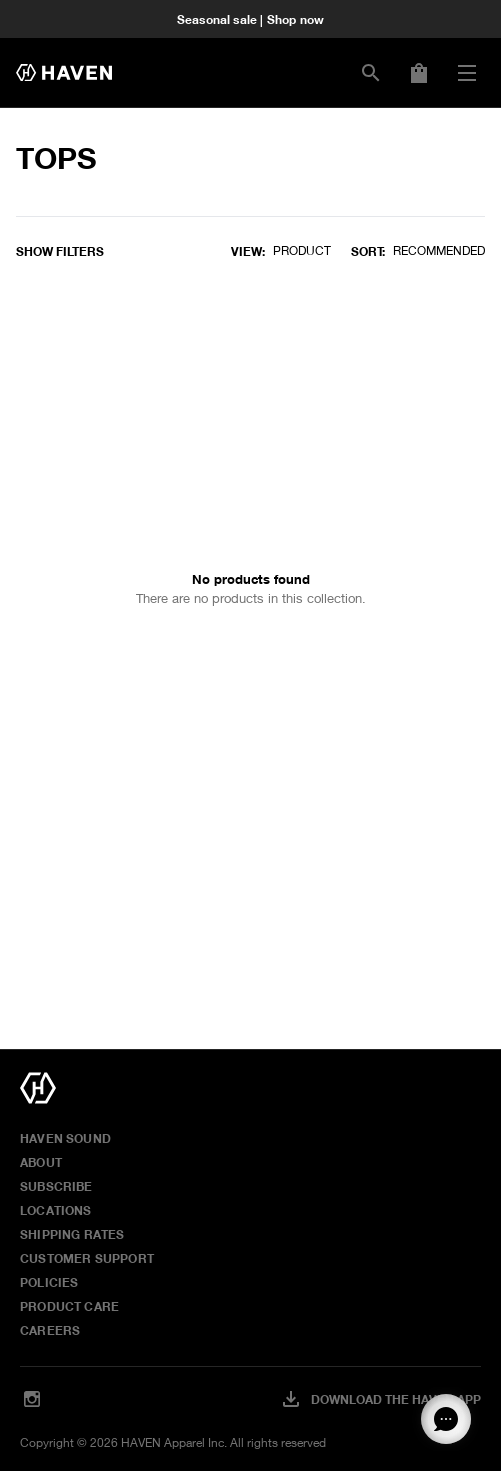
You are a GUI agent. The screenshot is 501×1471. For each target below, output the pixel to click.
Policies (49, 1282)
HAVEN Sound (65, 1138)
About (41, 1162)
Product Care (69, 1306)
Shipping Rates (72, 1234)
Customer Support (87, 1258)
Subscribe (56, 1186)
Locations (56, 1210)
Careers (50, 1330)
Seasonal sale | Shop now (250, 19)
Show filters (60, 251)
